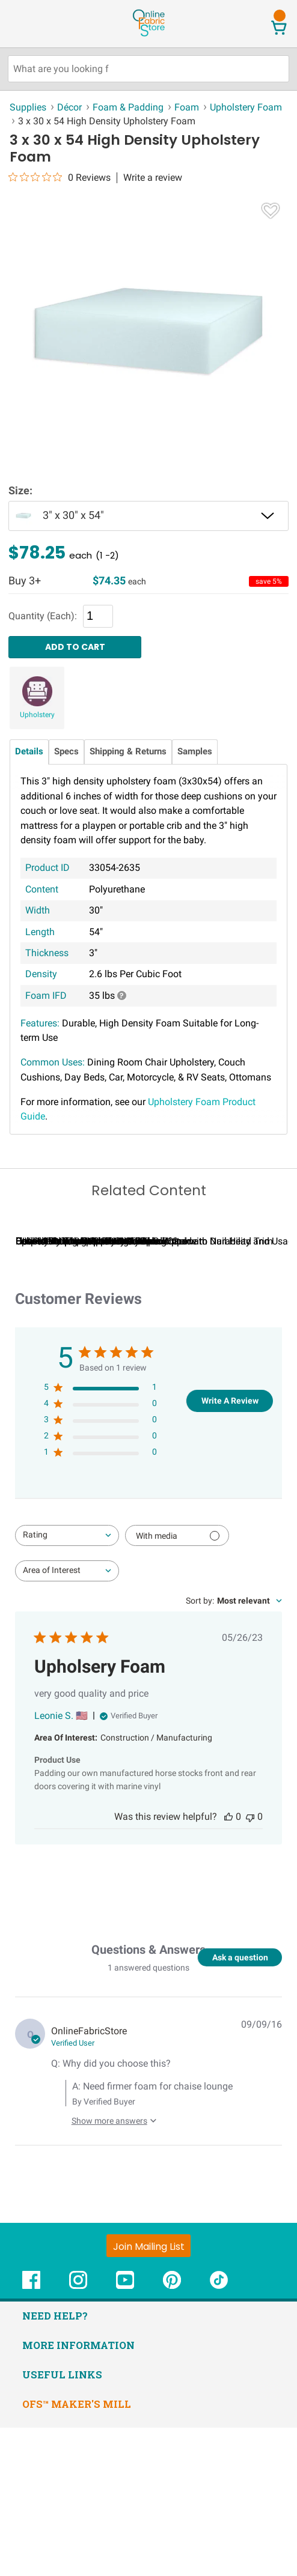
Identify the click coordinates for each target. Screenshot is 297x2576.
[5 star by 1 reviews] (100, 1538)
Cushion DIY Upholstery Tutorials (223, 1389)
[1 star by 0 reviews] (100, 1603)
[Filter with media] (177, 1684)
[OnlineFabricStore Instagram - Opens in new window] (78, 2435)
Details (29, 752)
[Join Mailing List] (148, 2394)
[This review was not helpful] (250, 1965)
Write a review (152, 177)
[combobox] (67, 1684)
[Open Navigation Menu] (32, 23)
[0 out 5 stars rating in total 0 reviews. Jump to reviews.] (59, 177)
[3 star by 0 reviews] (100, 1570)
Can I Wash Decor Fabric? (77, 1389)
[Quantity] (98, 616)
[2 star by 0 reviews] (100, 1587)
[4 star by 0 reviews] (100, 1554)
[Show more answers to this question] (111, 2264)
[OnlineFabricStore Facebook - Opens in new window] (31, 2435)
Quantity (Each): (42, 616)
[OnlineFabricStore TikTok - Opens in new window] (219, 2435)
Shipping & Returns (128, 752)
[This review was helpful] (228, 1965)
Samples (194, 752)
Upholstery (37, 715)
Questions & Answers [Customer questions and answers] (148, 2098)
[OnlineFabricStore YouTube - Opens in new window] (125, 2435)
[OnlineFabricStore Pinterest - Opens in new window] (172, 2435)
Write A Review (230, 1549)
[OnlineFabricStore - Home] (148, 35)
